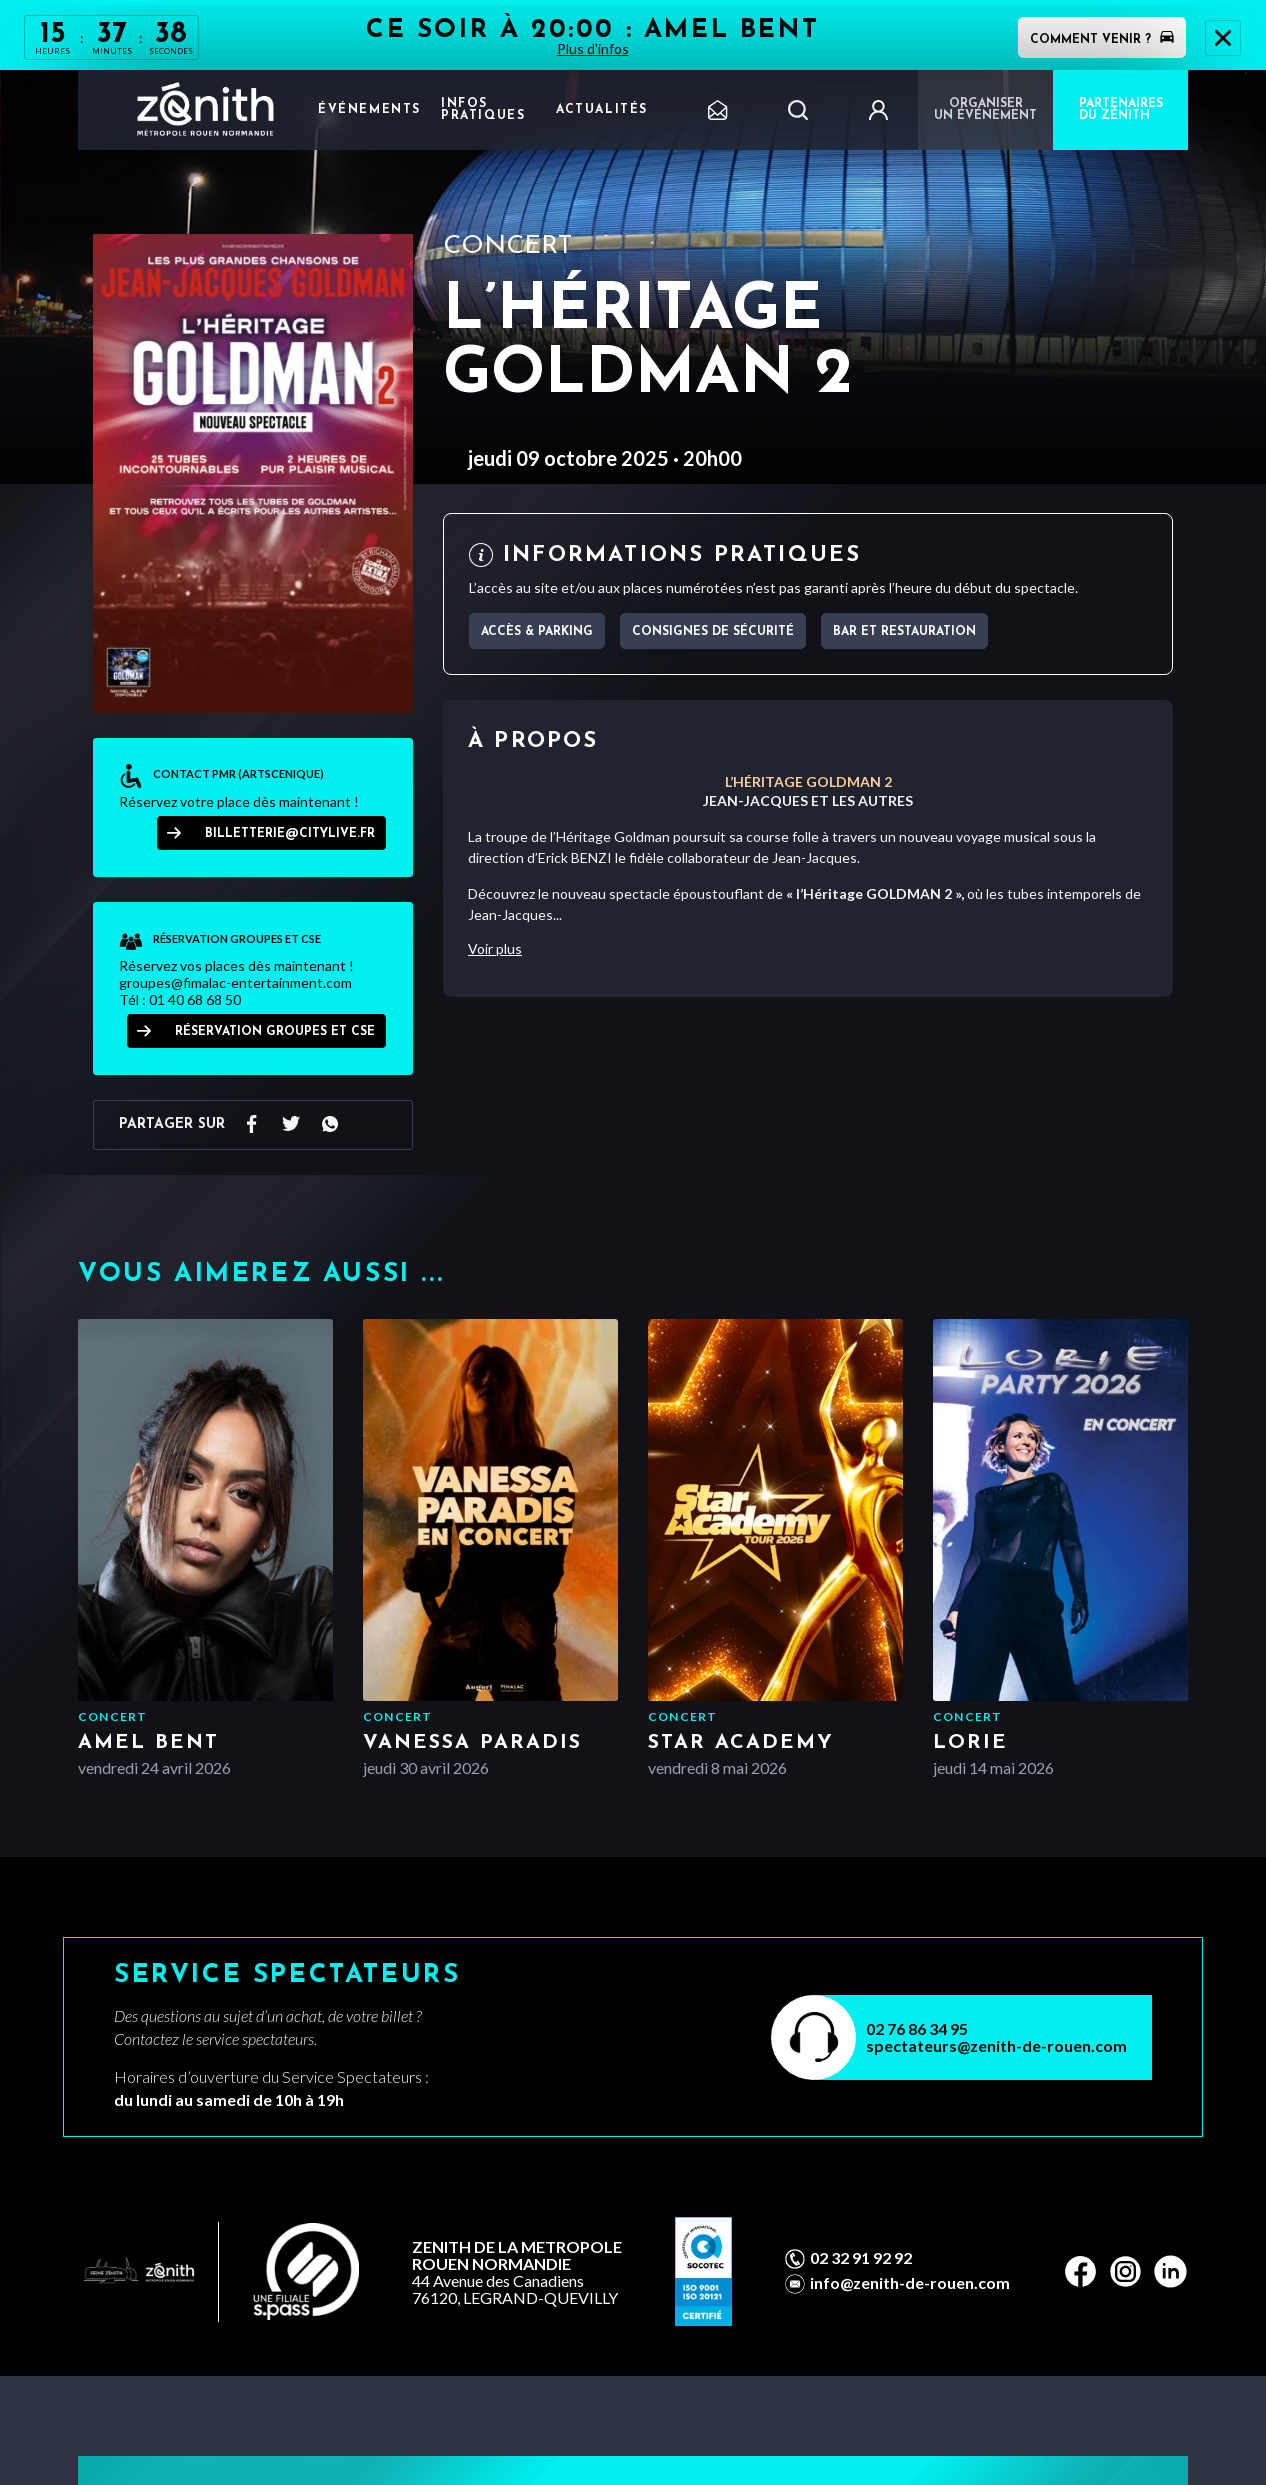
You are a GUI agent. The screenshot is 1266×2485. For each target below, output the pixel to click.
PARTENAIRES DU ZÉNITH (1121, 110)
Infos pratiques (483, 110)
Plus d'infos (593, 48)
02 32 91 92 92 (861, 2258)
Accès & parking (537, 632)
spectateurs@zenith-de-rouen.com (996, 2045)
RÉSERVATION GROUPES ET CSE (275, 1032)
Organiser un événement (985, 110)
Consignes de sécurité (713, 632)
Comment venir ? (1102, 40)
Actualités (602, 110)
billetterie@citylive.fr (290, 834)
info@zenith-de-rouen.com (910, 2283)
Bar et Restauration (904, 632)
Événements (369, 110)
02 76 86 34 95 (917, 2028)
